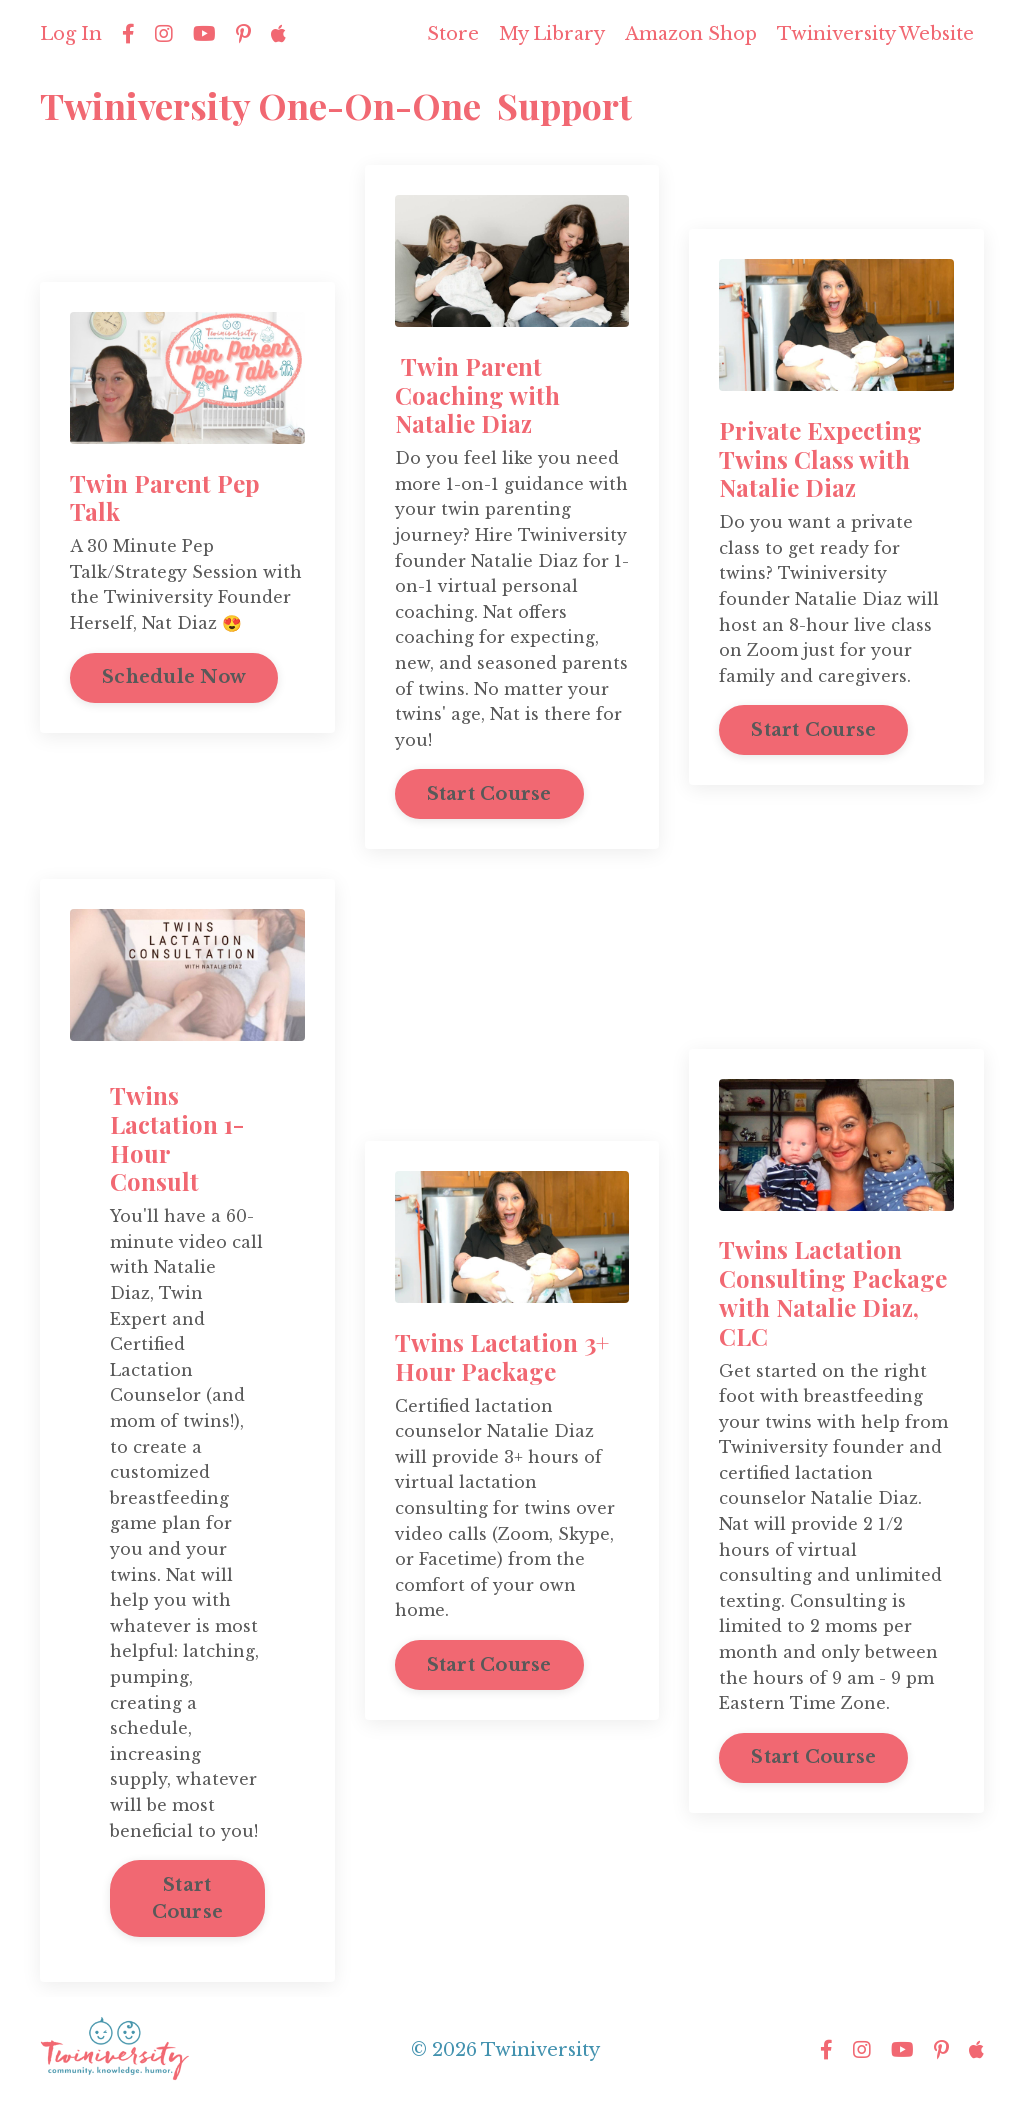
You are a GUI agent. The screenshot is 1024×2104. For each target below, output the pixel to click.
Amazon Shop (691, 34)
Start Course (489, 794)
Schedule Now (174, 677)
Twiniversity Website (875, 34)
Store (453, 34)
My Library (552, 34)
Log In (71, 34)
